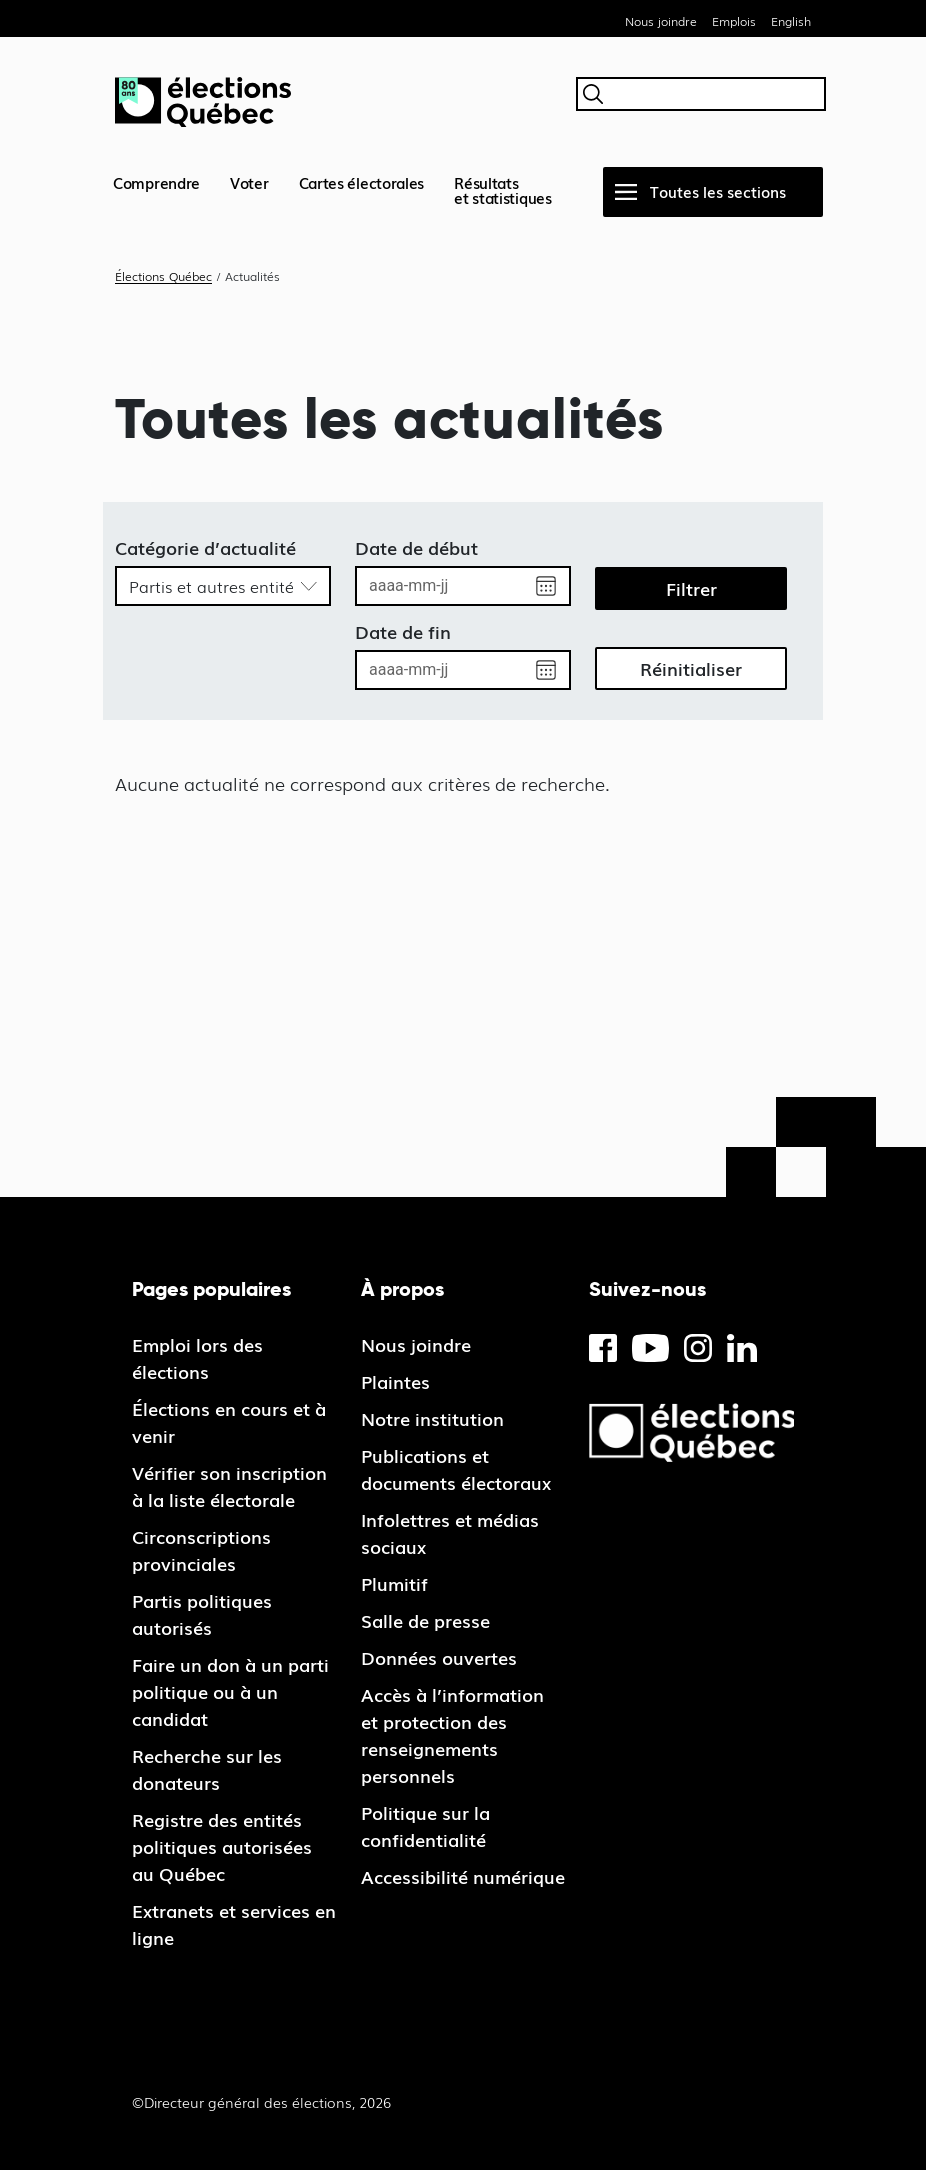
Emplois (734, 21)
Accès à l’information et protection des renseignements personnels (452, 1734)
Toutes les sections (718, 191)
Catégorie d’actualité (205, 547)
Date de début (416, 547)
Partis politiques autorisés (202, 1613)
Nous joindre (661, 21)
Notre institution (432, 1418)
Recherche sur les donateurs (207, 1768)
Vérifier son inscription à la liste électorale (229, 1485)
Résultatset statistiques (503, 189)
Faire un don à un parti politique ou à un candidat (230, 1691)
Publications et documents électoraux (456, 1468)
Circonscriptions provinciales (201, 1549)
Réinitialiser (691, 668)
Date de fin (403, 631)
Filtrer (691, 588)
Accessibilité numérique (463, 1876)
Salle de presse (425, 1620)
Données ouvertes (439, 1657)
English (791, 21)
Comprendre (156, 182)
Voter (249, 182)
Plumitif (394, 1583)
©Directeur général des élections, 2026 (261, 2102)
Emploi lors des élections (197, 1357)
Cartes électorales (362, 182)
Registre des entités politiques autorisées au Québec (222, 1846)
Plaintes (395, 1381)
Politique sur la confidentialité (425, 1825)
